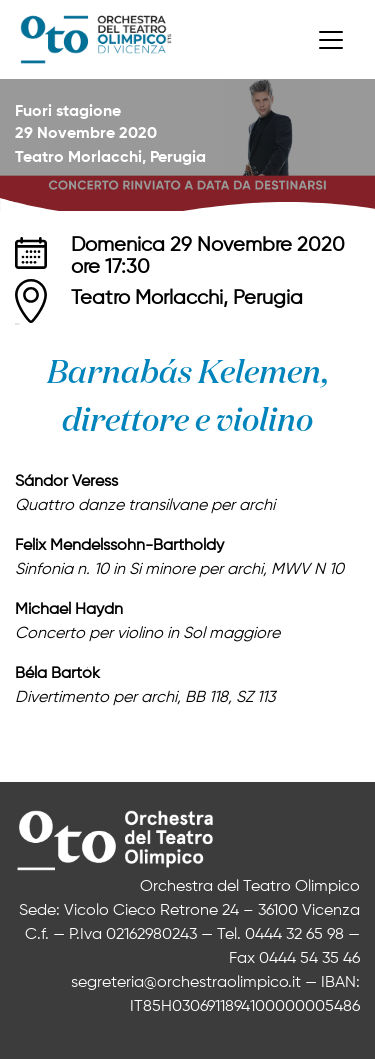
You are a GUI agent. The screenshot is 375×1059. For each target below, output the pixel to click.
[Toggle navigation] (331, 40)
